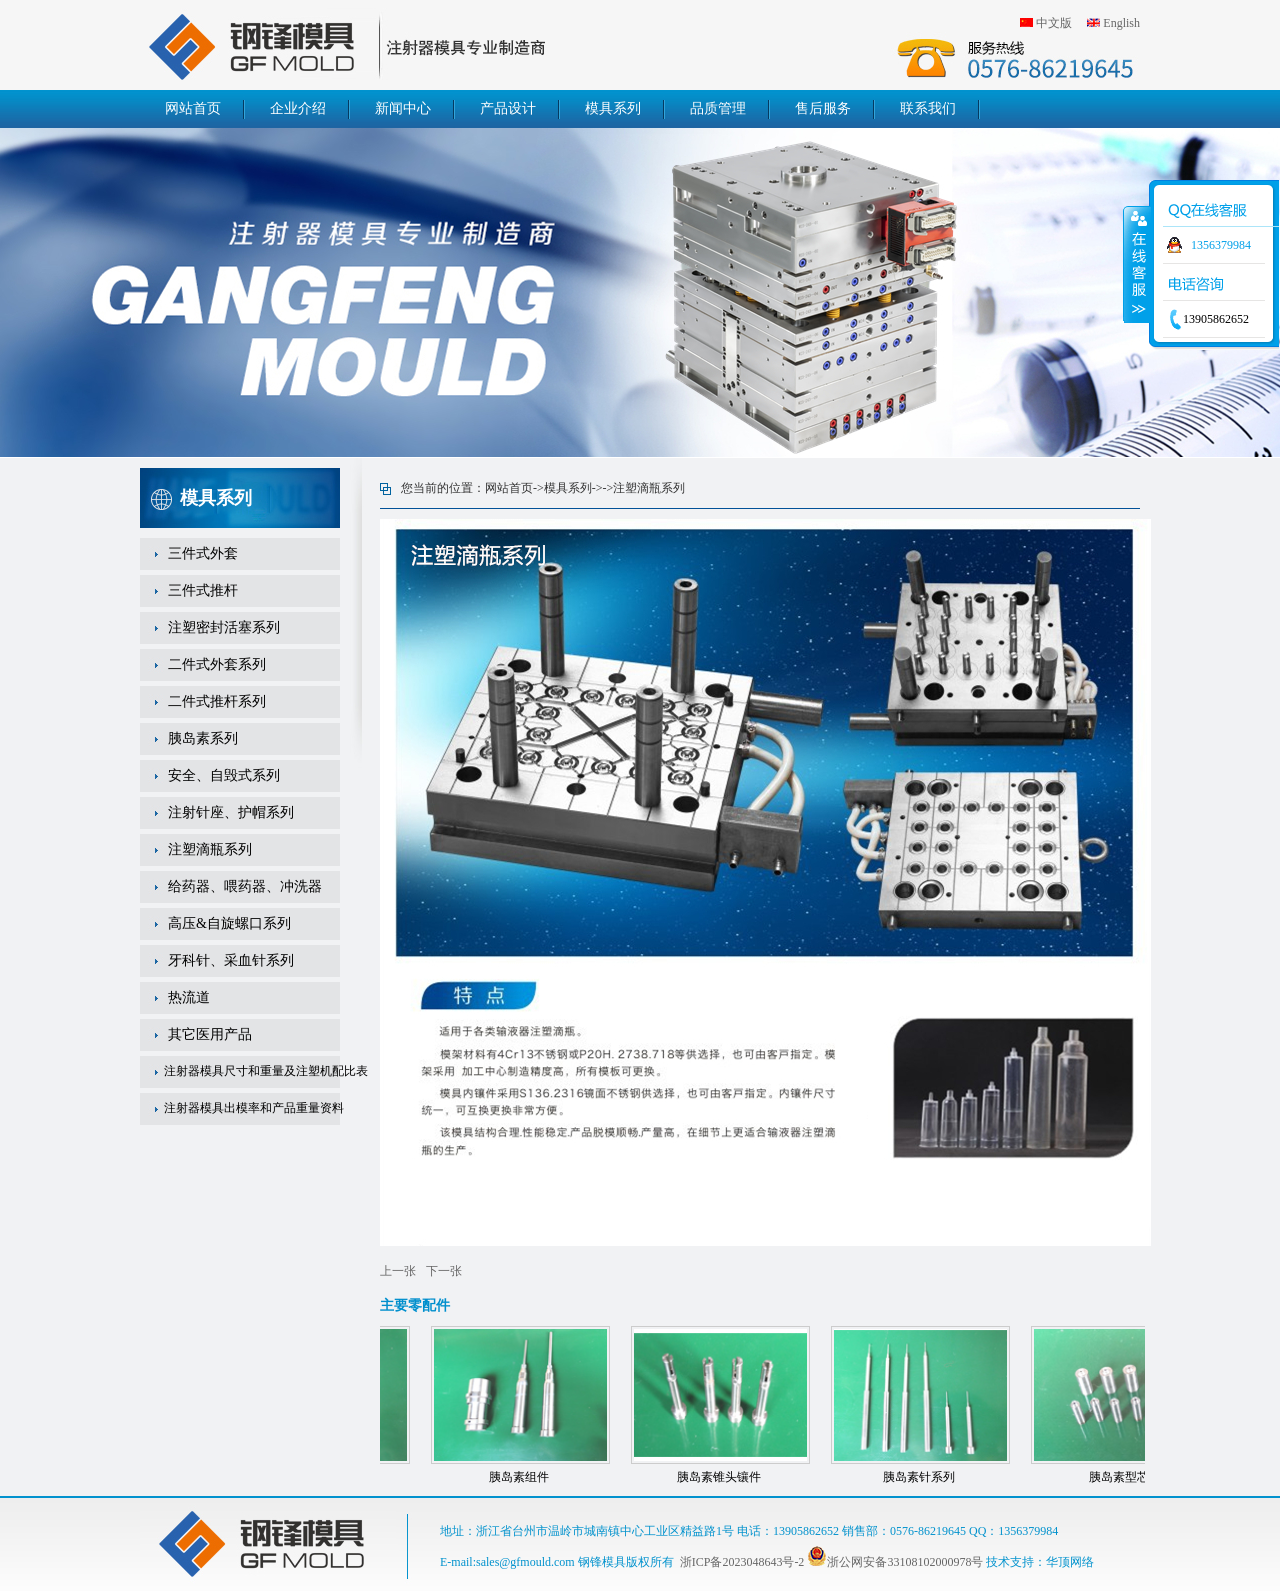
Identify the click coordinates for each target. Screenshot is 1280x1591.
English (1121, 23)
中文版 (1054, 23)
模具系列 (613, 108)
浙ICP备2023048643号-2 (742, 1562)
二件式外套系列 (217, 664)
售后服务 (823, 108)
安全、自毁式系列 (224, 775)
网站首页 (193, 108)
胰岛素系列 (203, 738)
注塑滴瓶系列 (210, 849)
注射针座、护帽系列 (231, 812)
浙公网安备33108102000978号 (895, 1562)
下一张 (444, 1271)
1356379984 (1221, 245)
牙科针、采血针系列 (231, 960)
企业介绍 (298, 108)
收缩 (1137, 264)
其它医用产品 (210, 1034)
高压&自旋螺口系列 (229, 923)
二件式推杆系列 (217, 701)
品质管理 (718, 108)
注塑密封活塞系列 (224, 627)
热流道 (189, 997)
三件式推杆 (203, 590)
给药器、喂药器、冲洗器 (245, 886)
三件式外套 (203, 553)
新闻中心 (403, 108)
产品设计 (508, 108)
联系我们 (928, 108)
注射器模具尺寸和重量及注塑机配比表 (266, 1071)
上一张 (398, 1271)
